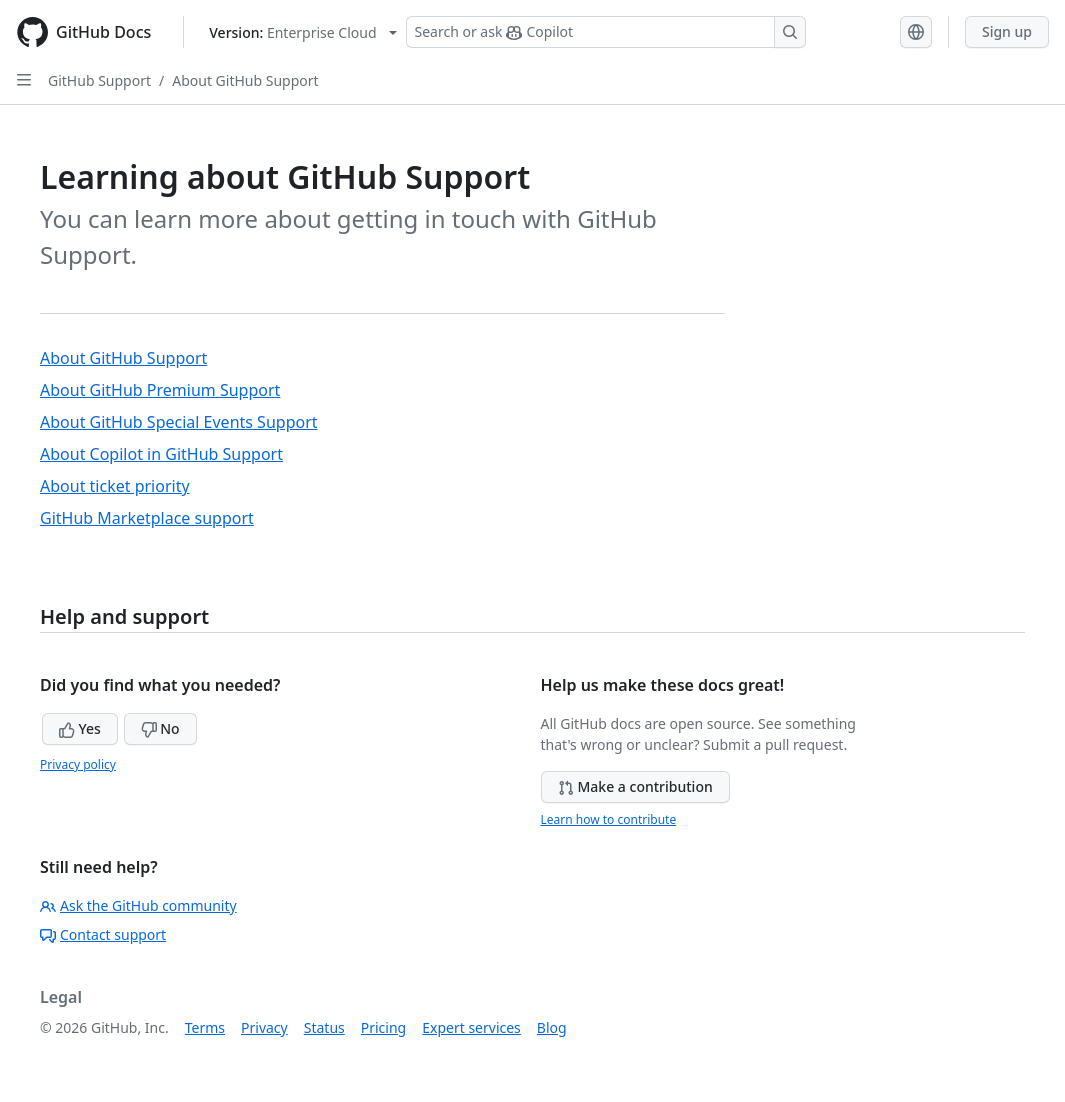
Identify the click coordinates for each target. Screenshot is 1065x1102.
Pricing (383, 1027)
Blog (552, 1027)
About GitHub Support (245, 80)
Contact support (103, 934)
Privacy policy (78, 764)
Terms (205, 1027)
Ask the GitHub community (138, 905)
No (160, 728)
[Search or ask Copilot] (606, 32)
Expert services (471, 1027)
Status (324, 1027)
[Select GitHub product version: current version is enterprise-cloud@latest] (302, 32)
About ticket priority (115, 486)
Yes (80, 728)
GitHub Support (99, 80)
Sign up (1007, 31)
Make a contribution (635, 786)
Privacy (264, 1027)
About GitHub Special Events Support (179, 422)
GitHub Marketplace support (147, 518)
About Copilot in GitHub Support (161, 454)
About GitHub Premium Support (160, 390)
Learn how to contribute (609, 819)
